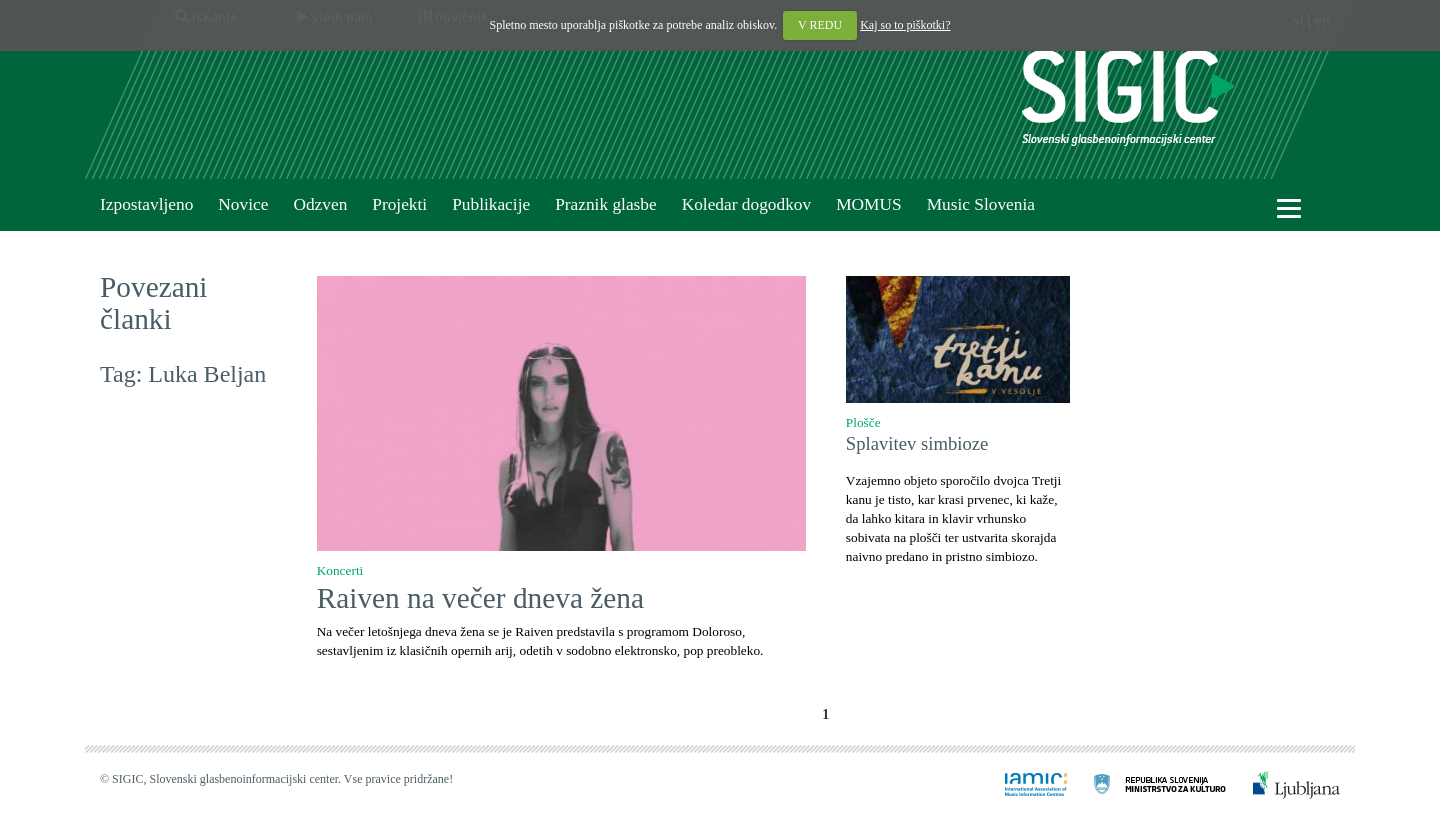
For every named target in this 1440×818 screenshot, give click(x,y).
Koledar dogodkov (746, 204)
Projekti (399, 204)
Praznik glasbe (606, 204)
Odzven (320, 204)
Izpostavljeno (146, 204)
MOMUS (868, 204)
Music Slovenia (981, 204)
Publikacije (491, 204)
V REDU (820, 25)
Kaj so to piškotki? (905, 25)
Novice (243, 204)
